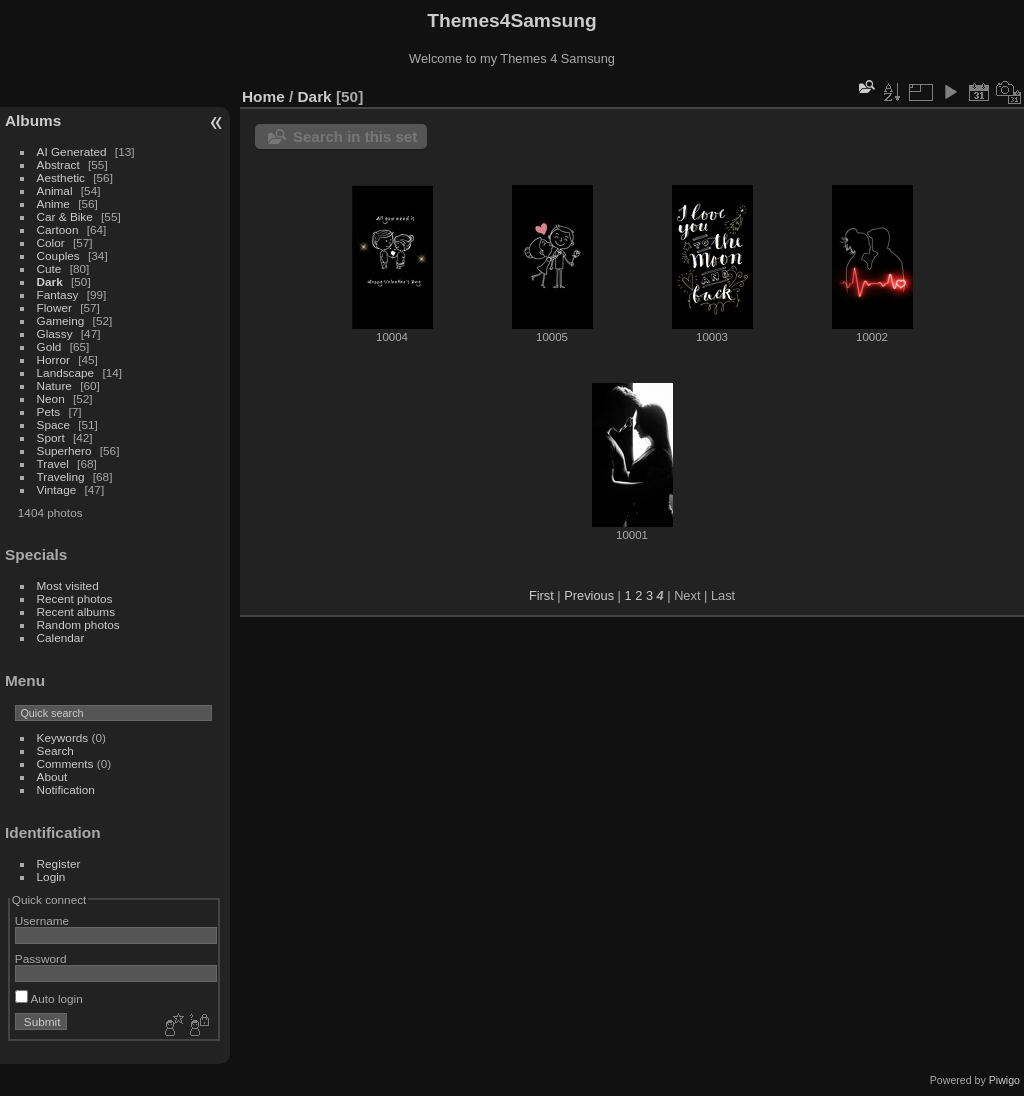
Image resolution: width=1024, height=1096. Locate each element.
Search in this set (355, 136)
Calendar (61, 637)
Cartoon (58, 229)
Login (51, 876)
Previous (589, 595)
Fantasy (58, 294)
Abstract (58, 164)
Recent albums (76, 611)
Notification (66, 789)
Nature (54, 385)
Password (41, 958)
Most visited (68, 585)
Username (42, 920)
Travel (53, 463)
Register (59, 863)
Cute (49, 268)
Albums (33, 120)
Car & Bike (65, 216)
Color (51, 242)
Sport (51, 437)
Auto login (49, 998)
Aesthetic (61, 177)
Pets (49, 411)
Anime (53, 203)
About (52, 776)
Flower (54, 307)
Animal (55, 190)
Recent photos (75, 598)
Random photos (78, 624)
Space (53, 424)
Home (263, 96)
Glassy (55, 333)
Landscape (66, 372)
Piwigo (1004, 1080)
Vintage (57, 489)
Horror (53, 359)
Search (55, 750)
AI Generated (72, 151)
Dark (51, 281)
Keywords (63, 737)
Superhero (64, 450)
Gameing (61, 320)
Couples (58, 255)
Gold (49, 346)
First (541, 595)
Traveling (61, 476)
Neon (51, 398)
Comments (65, 763)
